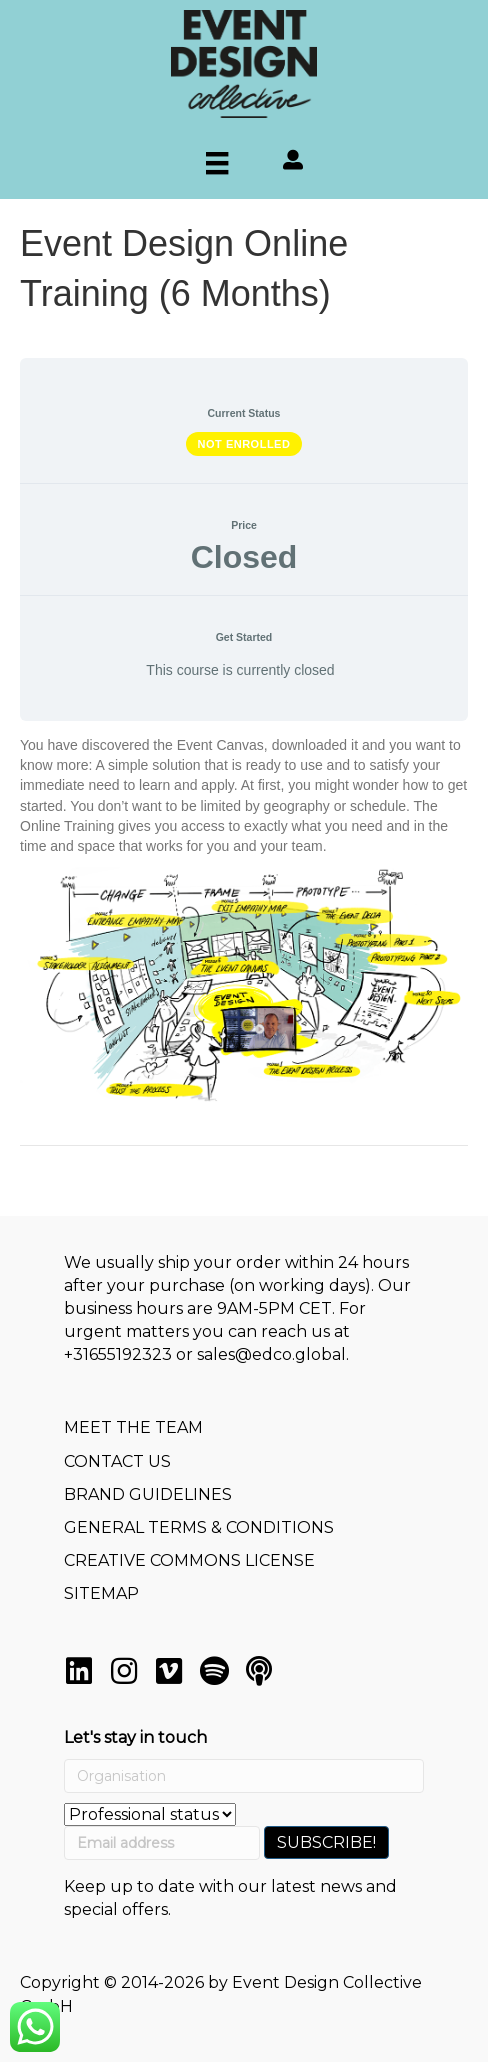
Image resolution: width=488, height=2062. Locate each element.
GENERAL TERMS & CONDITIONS (199, 1527)
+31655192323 (118, 1354)
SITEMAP (101, 1593)
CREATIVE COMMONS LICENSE (189, 1560)
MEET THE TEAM (133, 1427)
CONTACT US (117, 1461)
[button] (79, 1671)
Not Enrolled (244, 444)
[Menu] (217, 163)
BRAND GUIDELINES (148, 1494)
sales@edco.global (271, 1354)
